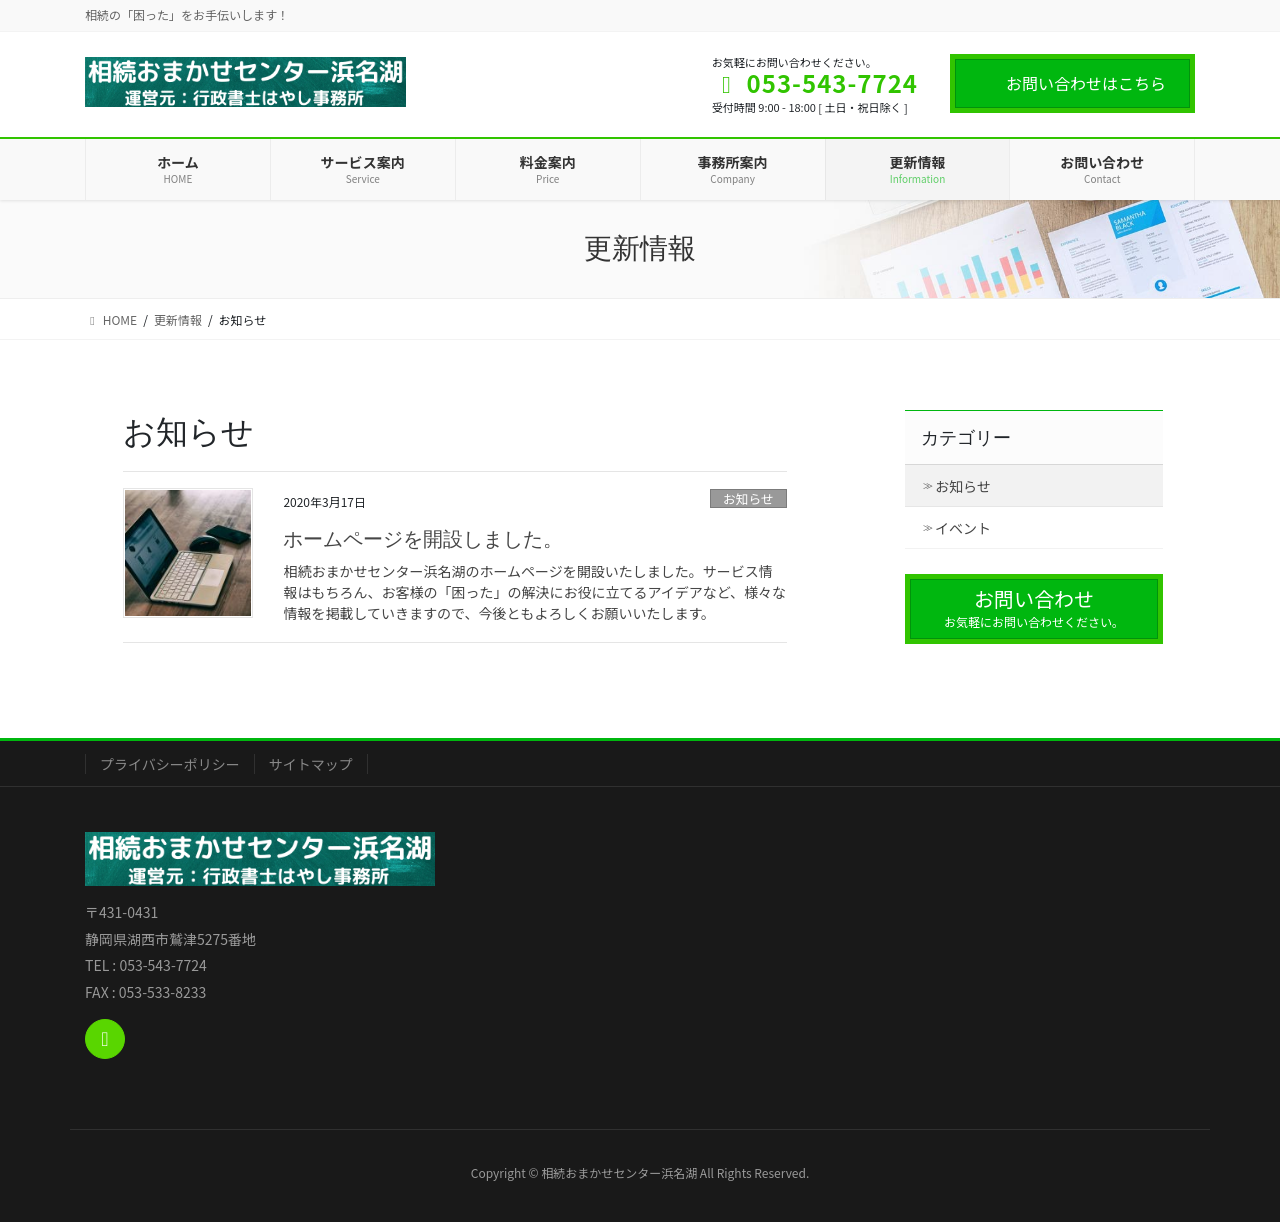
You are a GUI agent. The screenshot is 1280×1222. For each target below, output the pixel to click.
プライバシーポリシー (170, 764)
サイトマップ (311, 764)
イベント (963, 528)
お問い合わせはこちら (1086, 83)
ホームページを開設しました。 (423, 539)
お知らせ (748, 498)
